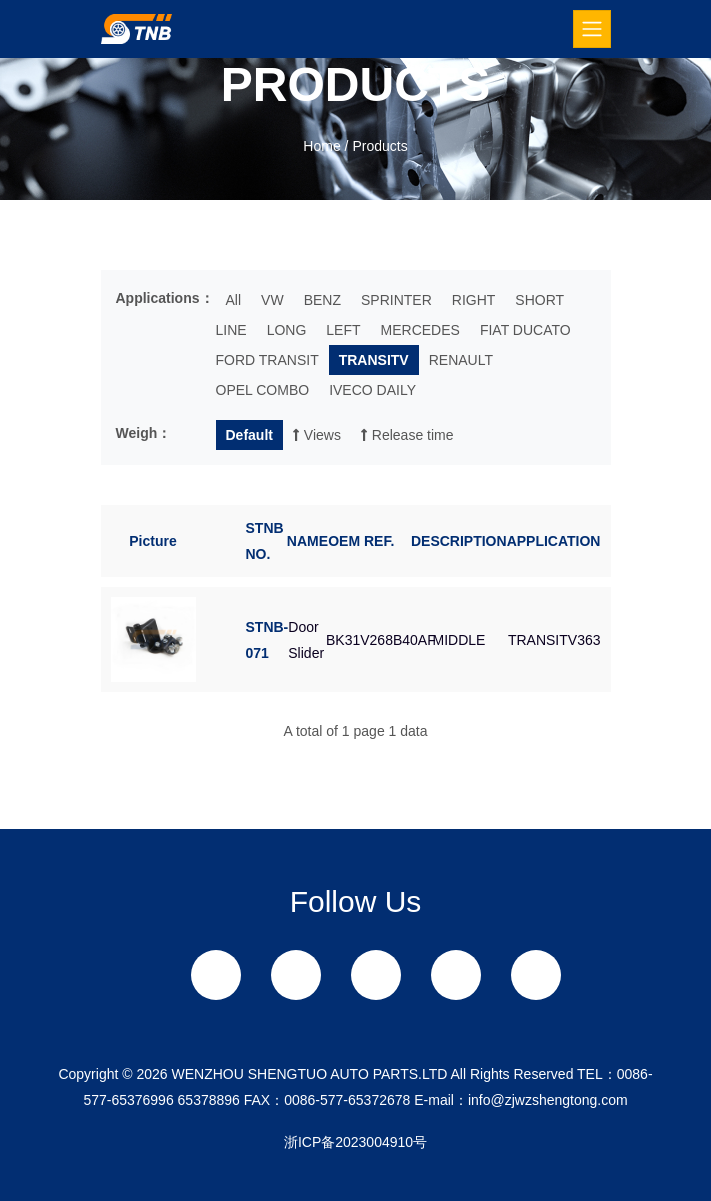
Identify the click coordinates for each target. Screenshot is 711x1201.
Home (321, 146)
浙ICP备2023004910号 (355, 1142)
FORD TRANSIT (267, 360)
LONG (287, 330)
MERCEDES (420, 330)
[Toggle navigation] (592, 29)
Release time (407, 435)
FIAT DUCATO (525, 330)
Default (249, 435)
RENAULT (461, 360)
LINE (231, 330)
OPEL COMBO (263, 390)
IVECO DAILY (372, 390)
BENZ (322, 300)
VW (272, 300)
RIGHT (474, 300)
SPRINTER (396, 300)
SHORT (539, 300)
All (234, 300)
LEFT (343, 330)
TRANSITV (374, 360)
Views (317, 435)
